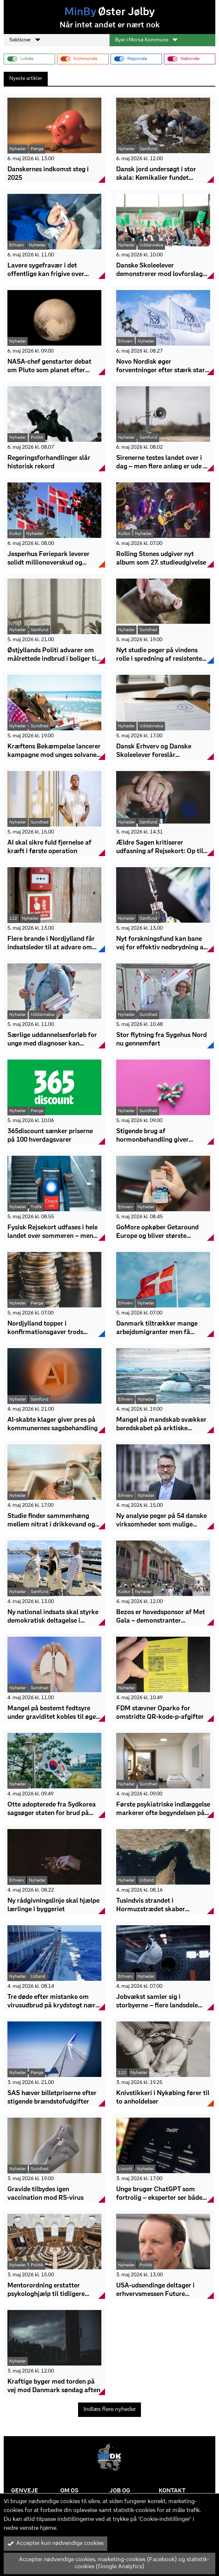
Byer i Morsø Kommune (146, 40)
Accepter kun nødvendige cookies (55, 2543)
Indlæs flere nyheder (110, 2409)
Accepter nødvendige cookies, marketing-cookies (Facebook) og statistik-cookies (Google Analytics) (108, 2563)
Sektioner (24, 40)
